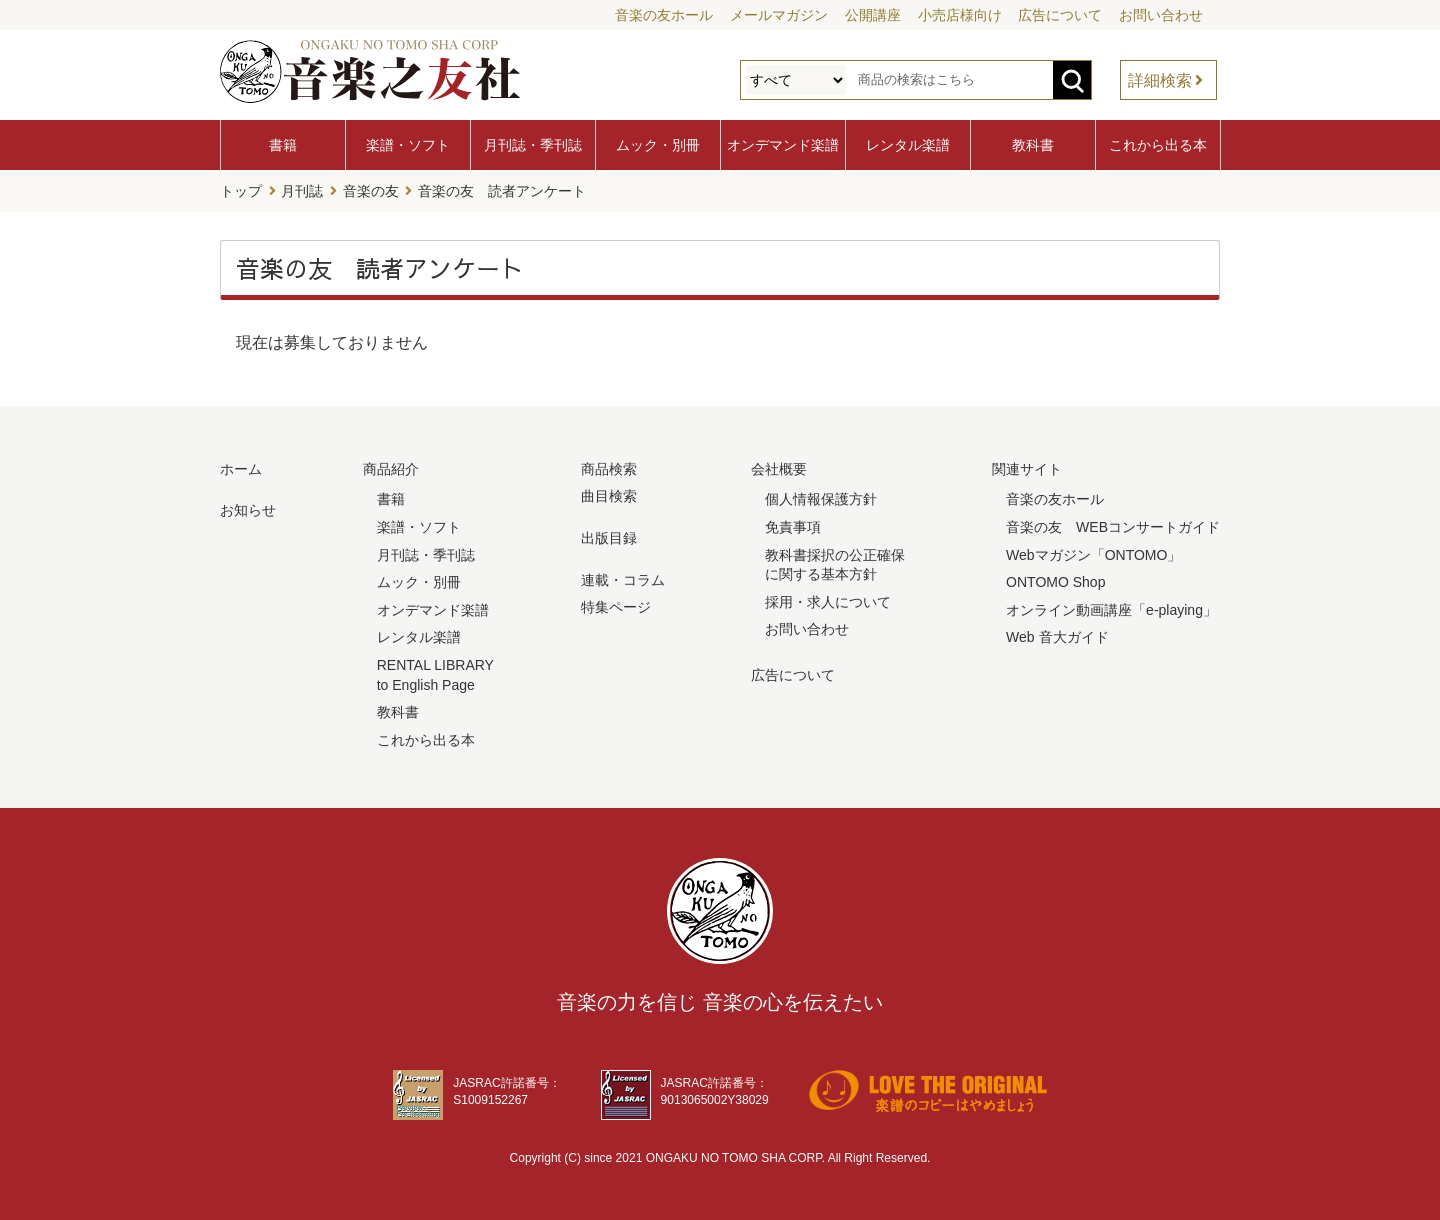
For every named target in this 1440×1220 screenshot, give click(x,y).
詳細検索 (1160, 80)
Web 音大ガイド (1057, 637)
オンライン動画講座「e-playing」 (1111, 610)
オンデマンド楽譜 (783, 145)
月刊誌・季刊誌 (533, 145)
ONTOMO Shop (1055, 582)
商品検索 (609, 469)
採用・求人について (828, 602)
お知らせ (248, 510)
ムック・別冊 (658, 145)
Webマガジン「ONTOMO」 (1093, 554)
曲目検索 (609, 496)
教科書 (1033, 145)
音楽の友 (371, 191)
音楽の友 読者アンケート (502, 191)
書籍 (283, 145)
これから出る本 (1158, 145)
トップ (241, 191)
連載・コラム (623, 579)
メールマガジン (779, 15)
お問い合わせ (1161, 15)
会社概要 (779, 469)
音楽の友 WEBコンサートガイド (1113, 527)
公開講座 (873, 15)
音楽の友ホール (664, 15)
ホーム (241, 469)
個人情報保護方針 (821, 499)
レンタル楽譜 (908, 145)
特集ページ (616, 607)
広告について (1060, 15)
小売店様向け (960, 15)
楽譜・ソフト (408, 145)
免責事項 (793, 527)
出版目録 (609, 538)
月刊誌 (302, 191)
